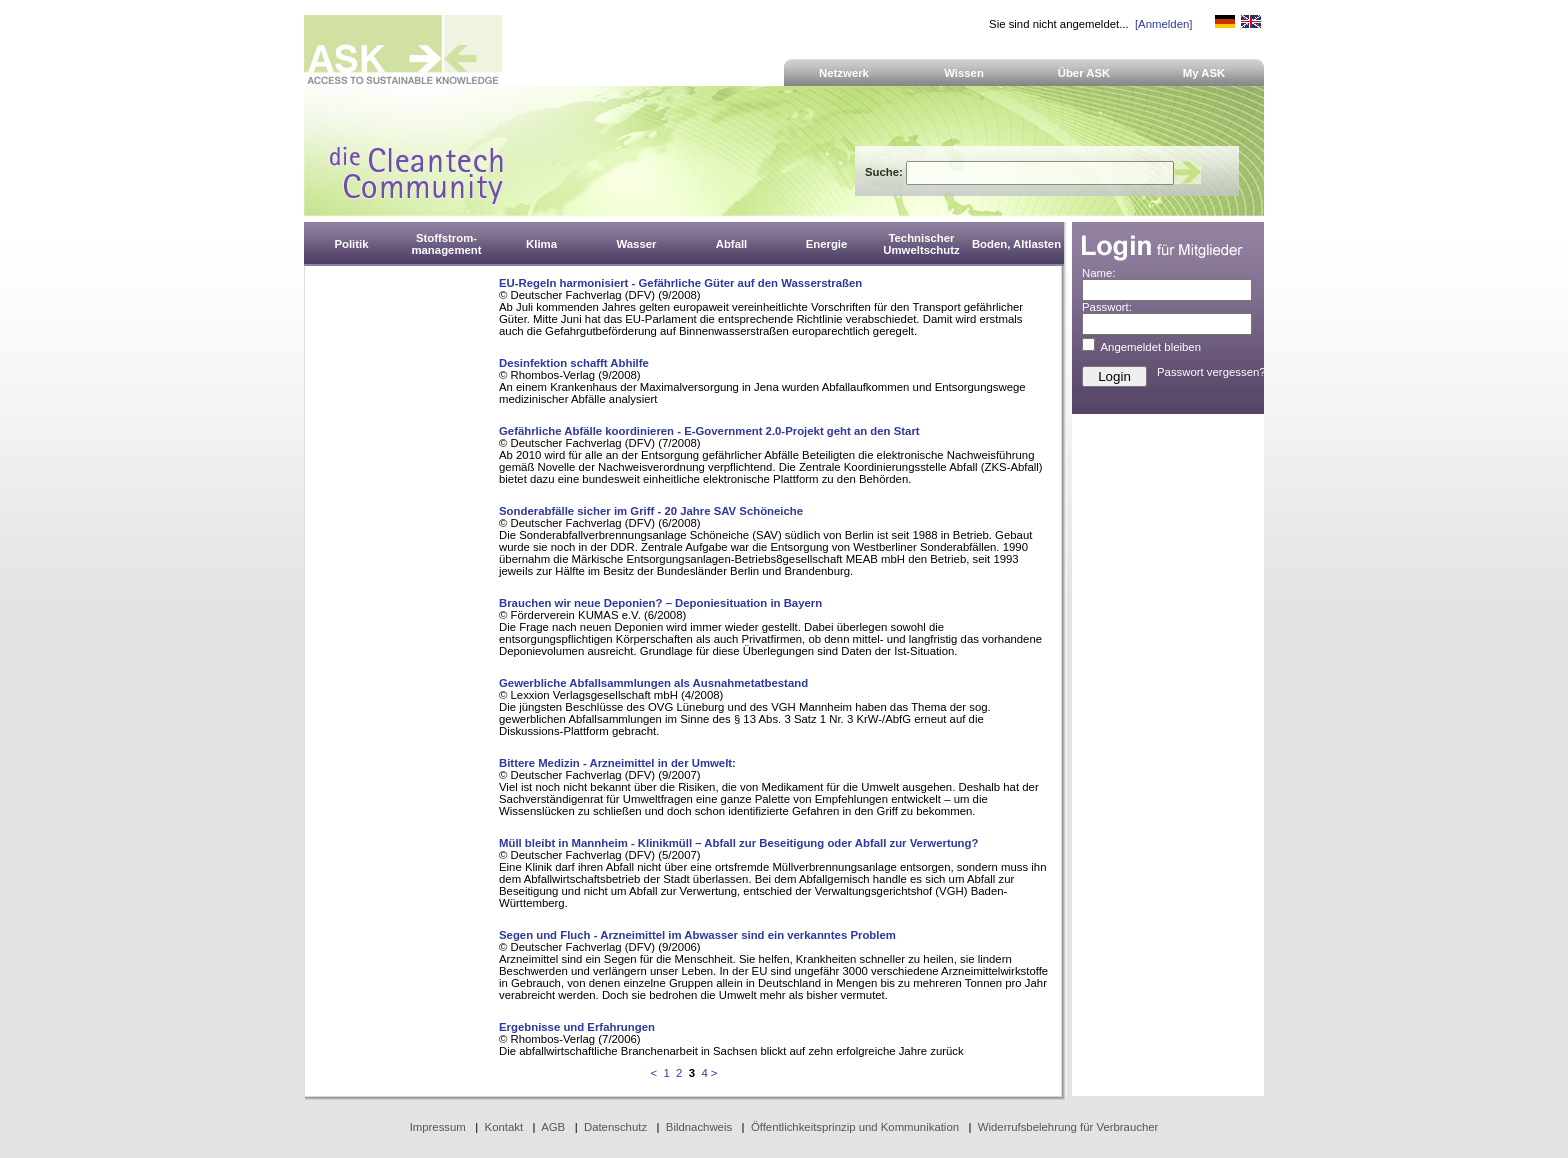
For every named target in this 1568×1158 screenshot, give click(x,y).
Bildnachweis (699, 1127)
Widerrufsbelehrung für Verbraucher (1068, 1127)
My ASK (1204, 73)
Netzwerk (844, 73)
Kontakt (504, 1127)
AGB (553, 1127)
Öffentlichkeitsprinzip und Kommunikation (855, 1127)
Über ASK (1084, 73)
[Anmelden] (1163, 24)
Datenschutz (615, 1127)
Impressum (438, 1127)
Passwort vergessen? (1211, 372)
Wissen (964, 73)
